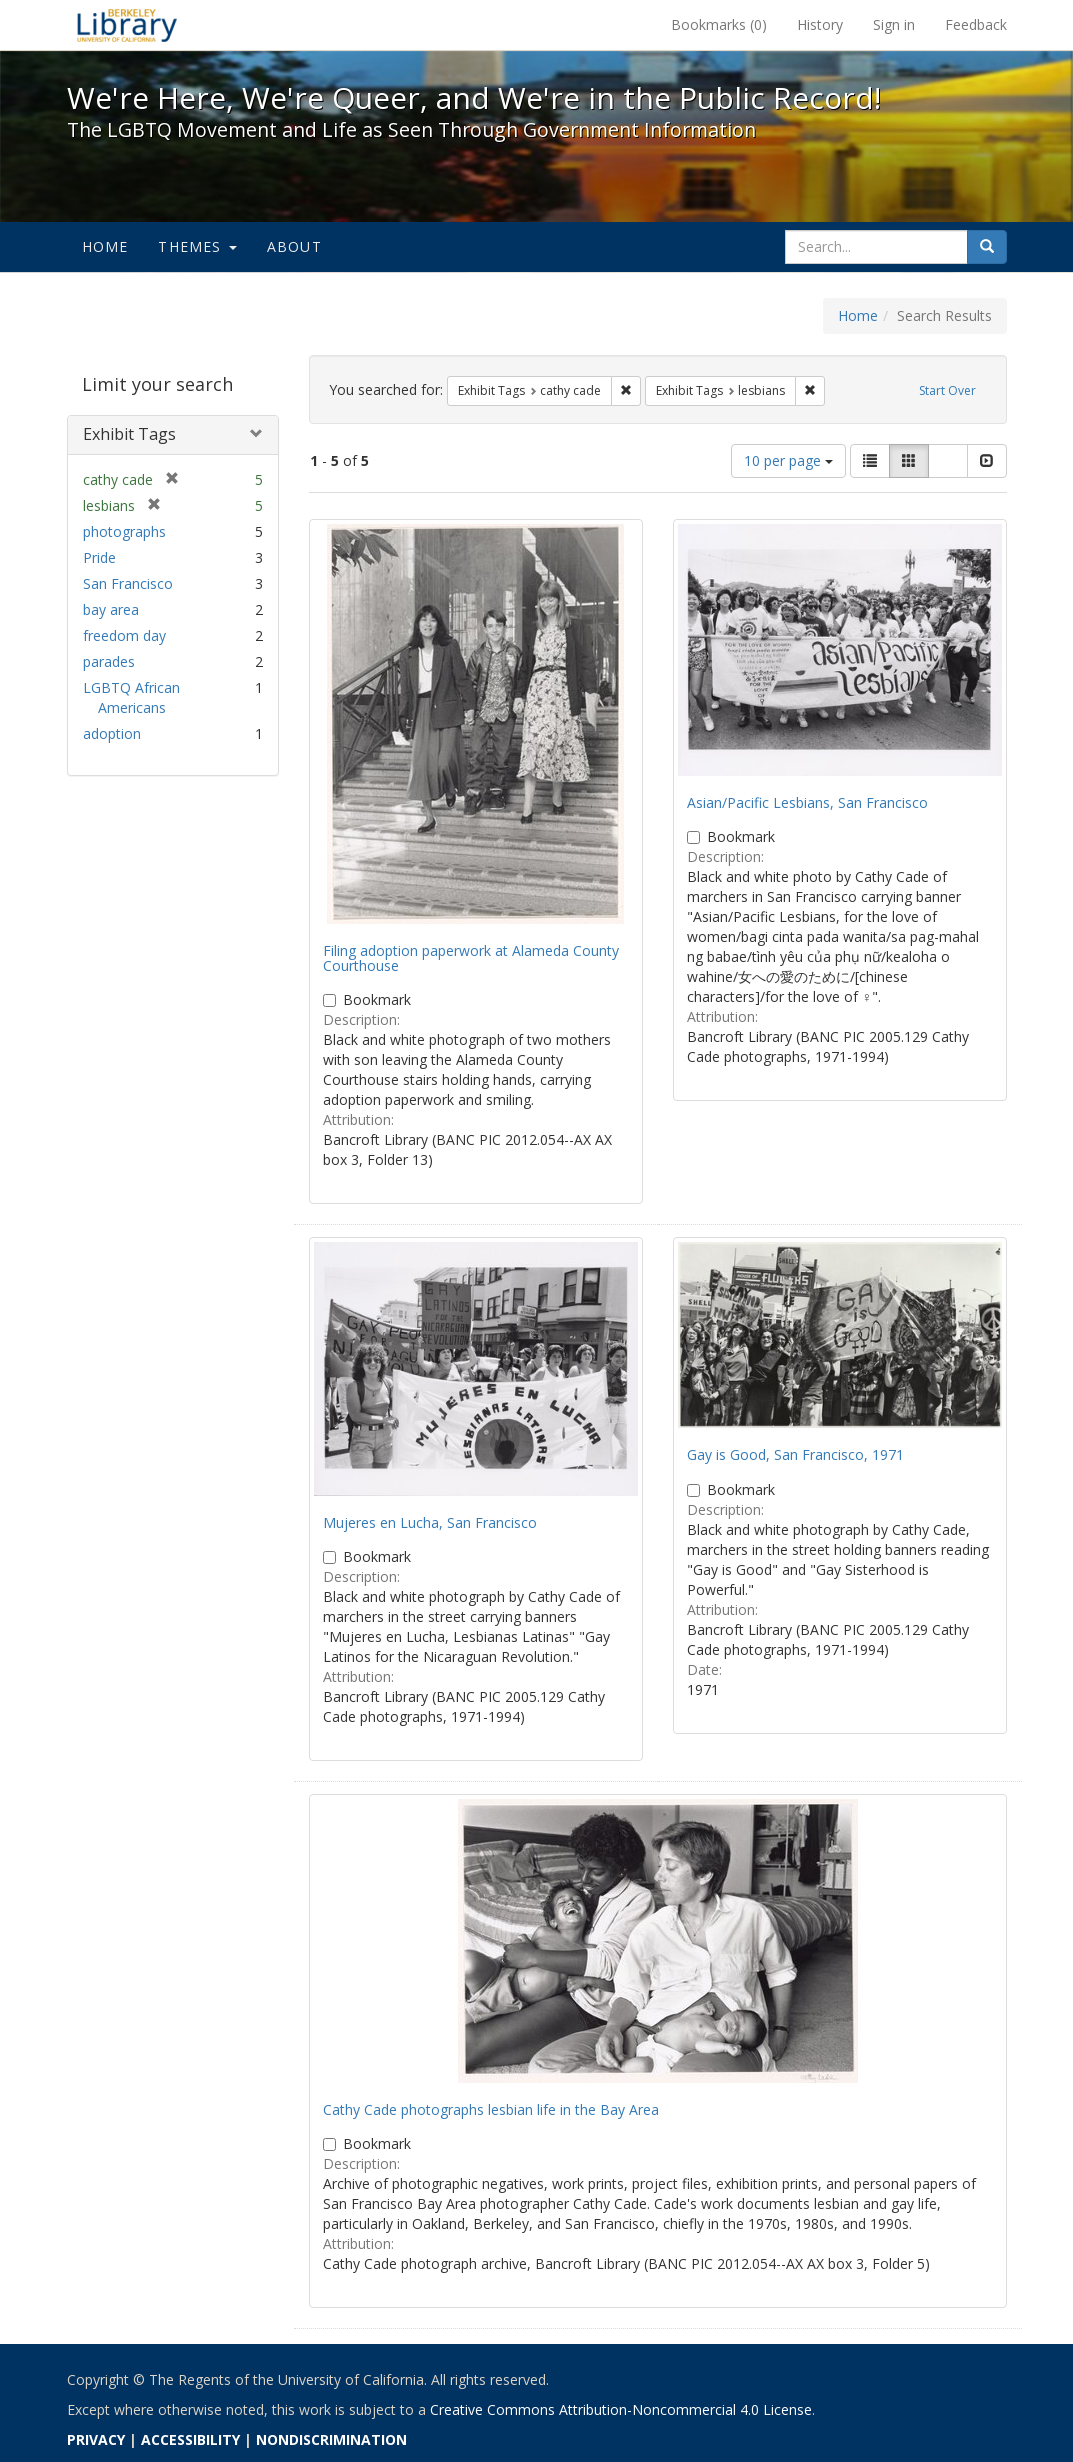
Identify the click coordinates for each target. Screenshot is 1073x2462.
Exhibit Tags (129, 434)
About (294, 246)
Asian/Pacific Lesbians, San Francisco (807, 802)
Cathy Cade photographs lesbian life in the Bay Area (491, 2109)
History (820, 24)
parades (109, 661)
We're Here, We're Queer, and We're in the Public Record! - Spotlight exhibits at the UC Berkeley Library (127, 25)
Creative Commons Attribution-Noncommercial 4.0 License (621, 2409)
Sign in (894, 24)
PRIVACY (96, 2439)
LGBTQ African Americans (131, 697)
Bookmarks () (719, 24)
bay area (111, 609)
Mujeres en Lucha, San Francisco (430, 1522)
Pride (99, 557)
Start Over (947, 390)
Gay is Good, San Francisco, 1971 (795, 1454)
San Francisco (128, 583)
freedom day (124, 635)
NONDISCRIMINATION (331, 2439)
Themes (197, 246)
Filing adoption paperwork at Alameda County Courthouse (471, 958)
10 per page (788, 460)
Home (105, 246)
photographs (124, 531)
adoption (112, 733)
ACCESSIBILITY (190, 2439)
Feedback (976, 24)
